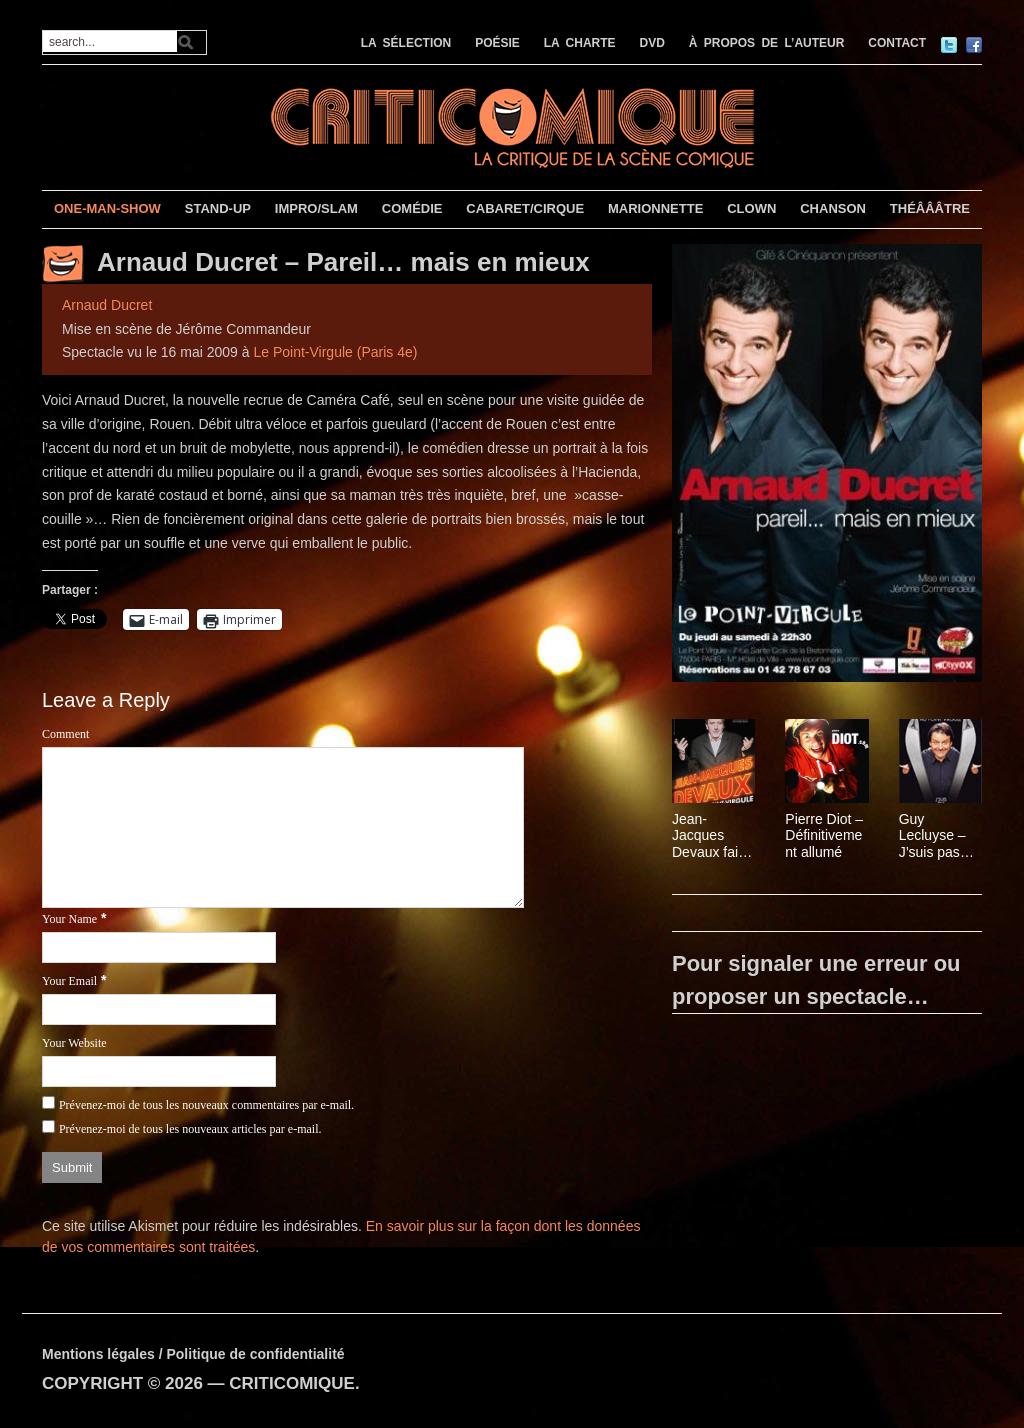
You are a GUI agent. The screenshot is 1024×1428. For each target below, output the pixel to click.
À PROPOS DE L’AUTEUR (767, 43)
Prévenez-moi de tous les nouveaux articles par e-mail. (190, 1129)
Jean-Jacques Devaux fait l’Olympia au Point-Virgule (712, 836)
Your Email (69, 981)
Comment (65, 734)
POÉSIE (497, 43)
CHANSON (833, 208)
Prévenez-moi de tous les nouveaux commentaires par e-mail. (206, 1105)
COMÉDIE (412, 208)
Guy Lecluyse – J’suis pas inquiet (932, 836)
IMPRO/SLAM (316, 208)
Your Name (69, 919)
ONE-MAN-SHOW (107, 208)
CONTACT (897, 43)
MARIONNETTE (655, 208)
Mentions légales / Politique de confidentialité (193, 1354)
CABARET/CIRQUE (525, 208)
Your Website (74, 1043)
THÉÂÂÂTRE (930, 208)
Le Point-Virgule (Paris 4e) (335, 352)
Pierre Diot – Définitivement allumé (824, 836)
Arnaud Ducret (107, 305)
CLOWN (751, 208)
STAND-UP (218, 208)
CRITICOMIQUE (292, 1383)
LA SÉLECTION (406, 43)
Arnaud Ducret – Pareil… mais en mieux (343, 262)
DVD (652, 43)
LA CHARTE (580, 43)
